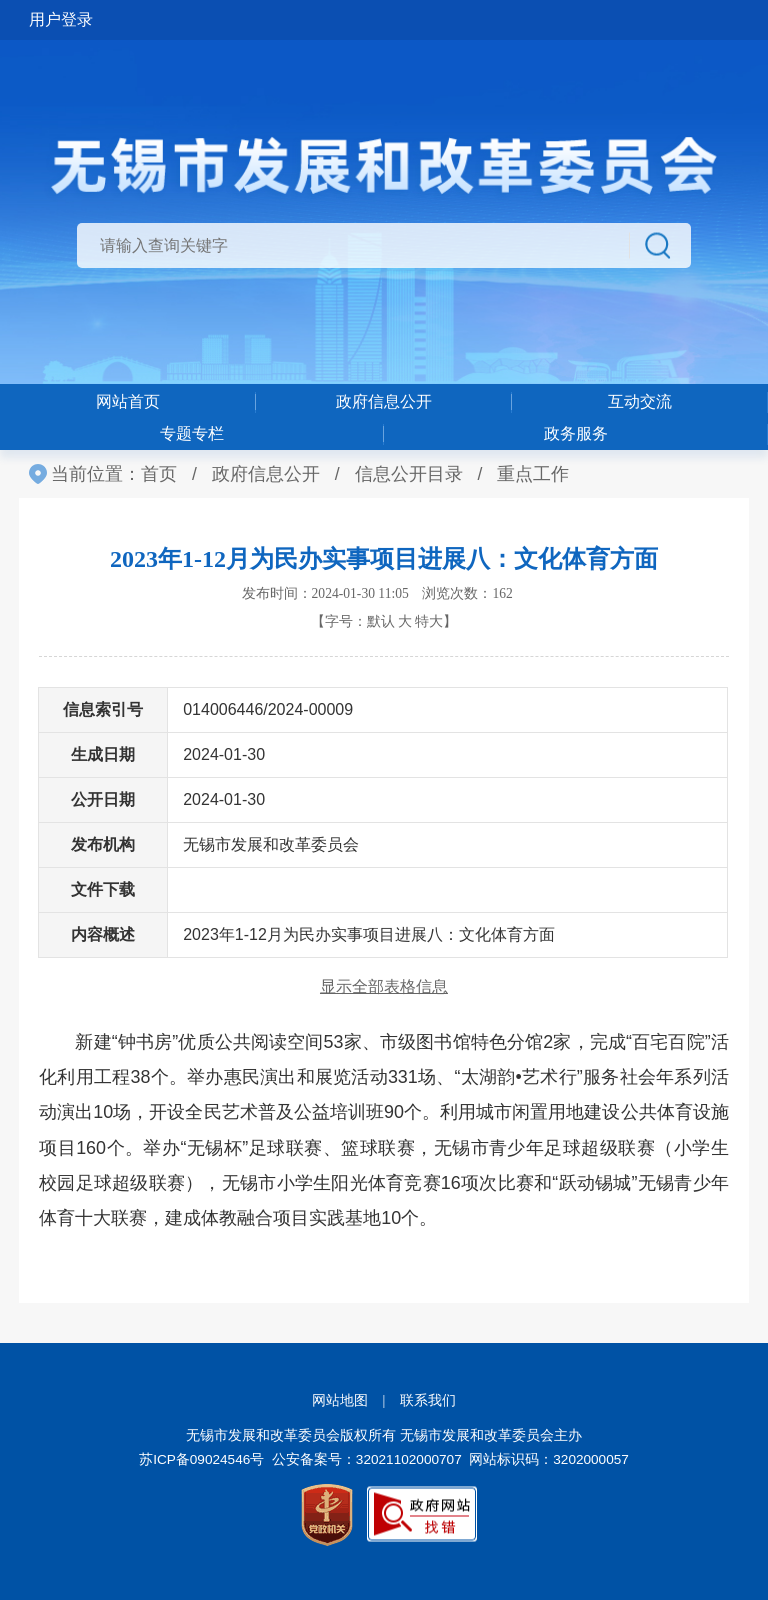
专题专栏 (192, 433)
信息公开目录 (409, 474)
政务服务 (576, 433)
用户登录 (61, 19)
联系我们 (428, 1400)
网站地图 (340, 1400)
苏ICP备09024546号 (201, 1459)
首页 (159, 474)
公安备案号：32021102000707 (367, 1459)
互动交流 (640, 401)
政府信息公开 (384, 401)
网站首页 (128, 401)
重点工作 (533, 474)
